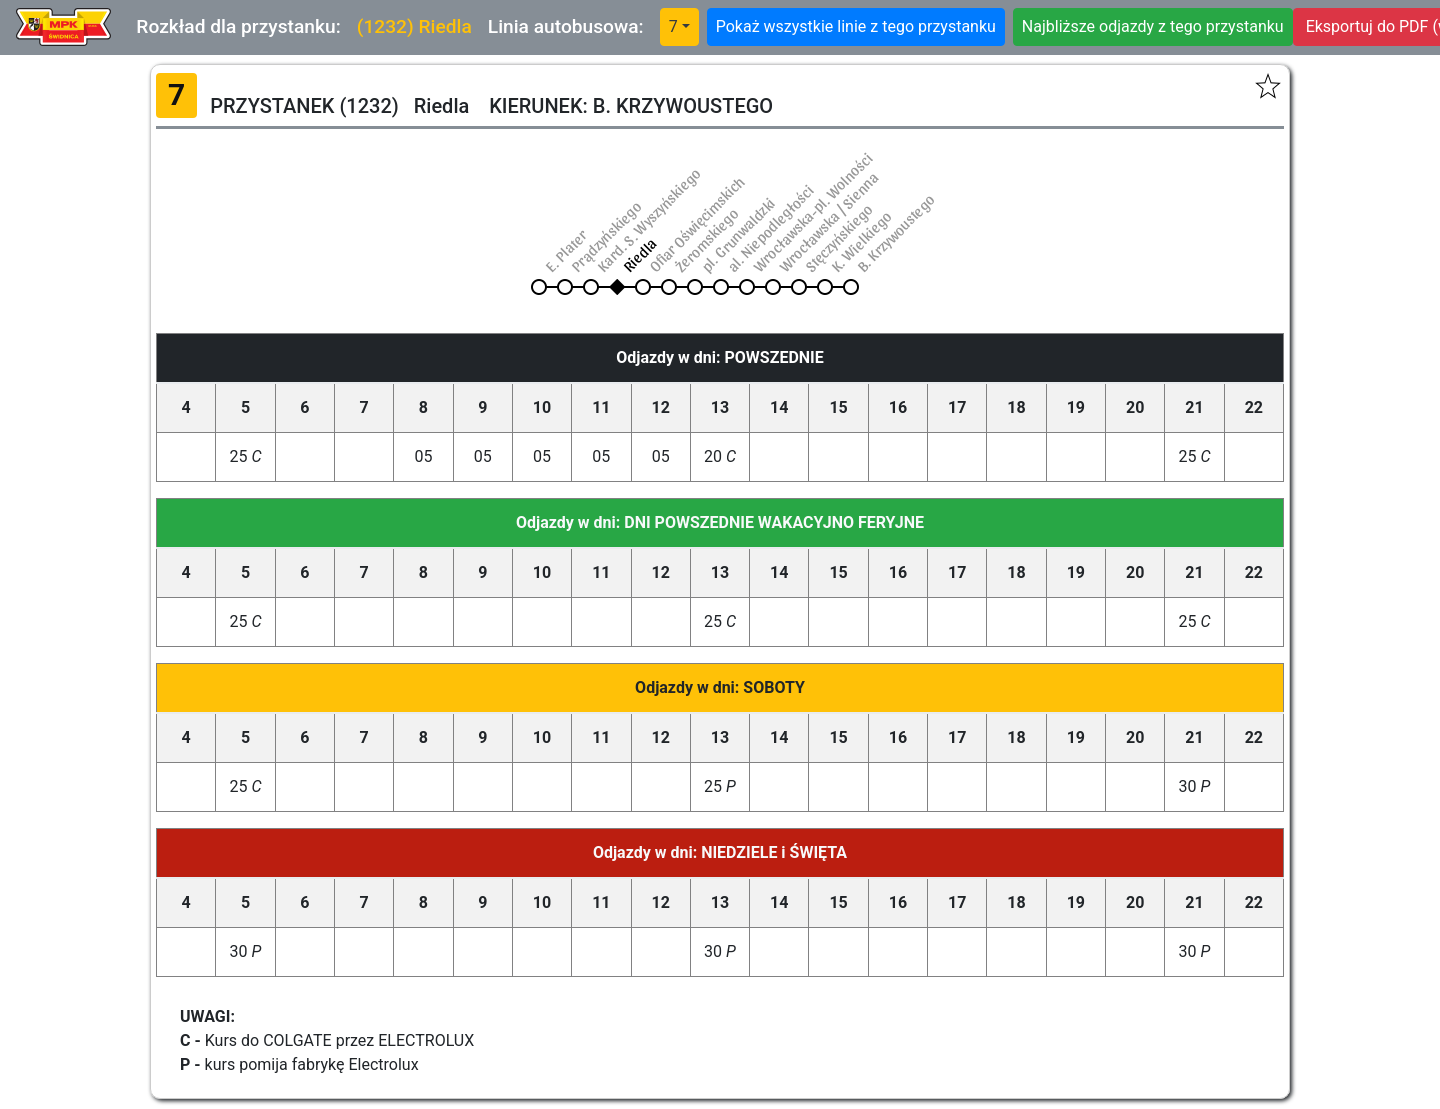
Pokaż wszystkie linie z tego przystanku (856, 26)
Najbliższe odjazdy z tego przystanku (1153, 26)
